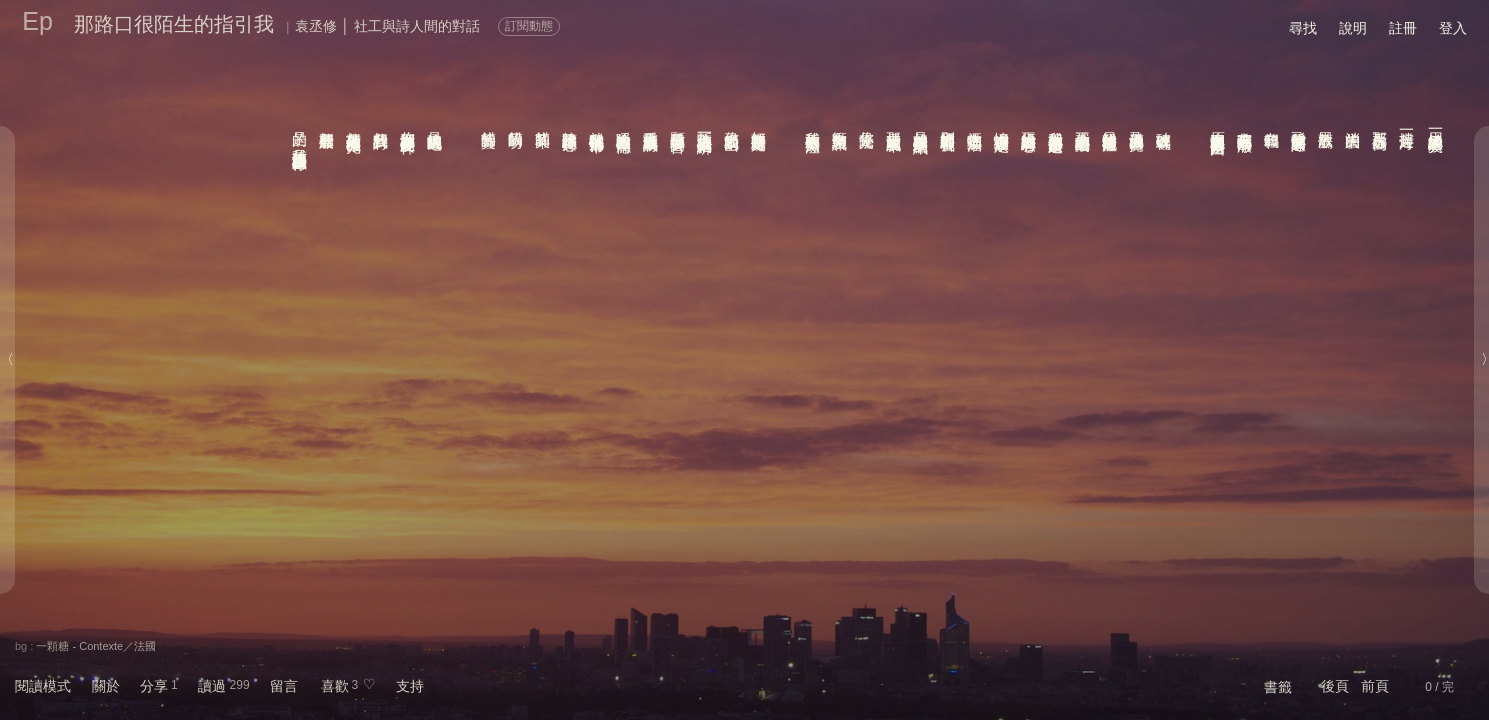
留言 (284, 686)
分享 (154, 686)
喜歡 (335, 686)
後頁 (1335, 686)
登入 (1453, 28)
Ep (37, 21)
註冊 (1403, 28)
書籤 (1278, 687)
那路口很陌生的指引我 (174, 24)
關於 (106, 686)
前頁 (1375, 686)
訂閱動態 (529, 26)
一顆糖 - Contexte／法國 (96, 646)
